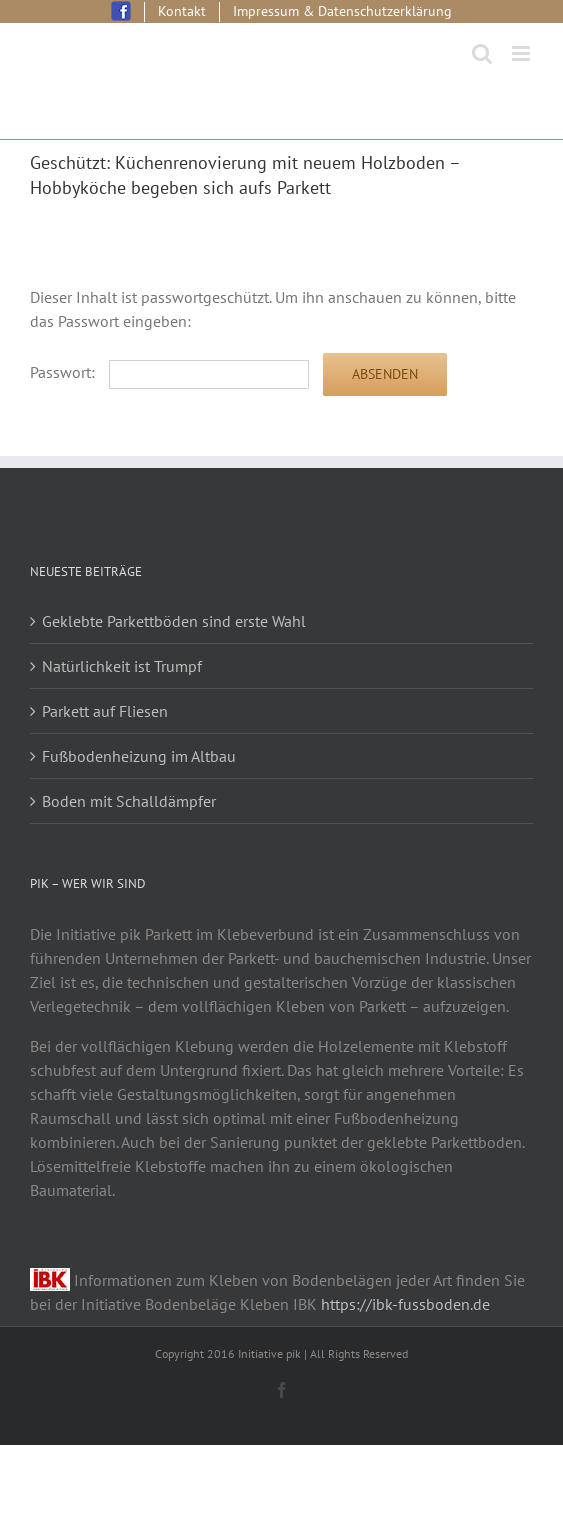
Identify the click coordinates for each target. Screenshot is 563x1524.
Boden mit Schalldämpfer (129, 801)
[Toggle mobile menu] (522, 53)
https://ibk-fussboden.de (405, 1304)
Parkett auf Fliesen (105, 711)
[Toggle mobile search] (482, 53)
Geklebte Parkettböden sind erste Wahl (174, 621)
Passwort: (169, 372)
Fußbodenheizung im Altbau (139, 756)
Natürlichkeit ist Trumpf (122, 666)
